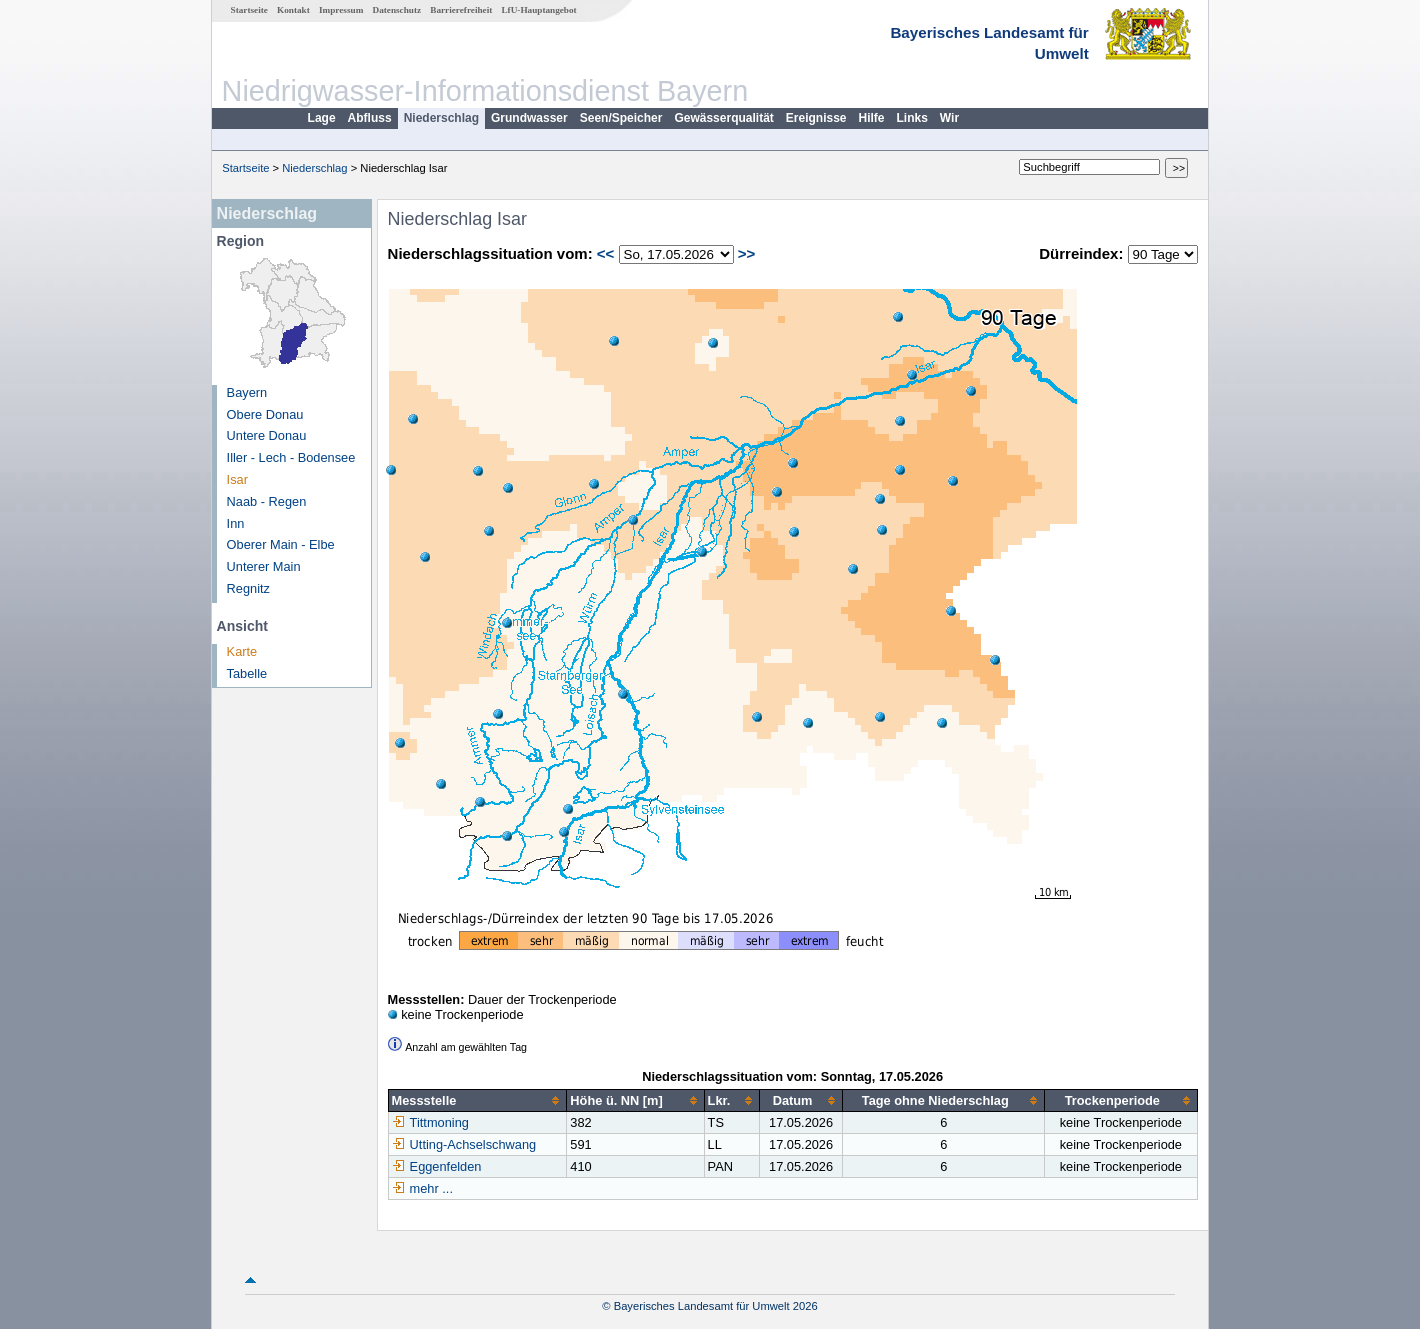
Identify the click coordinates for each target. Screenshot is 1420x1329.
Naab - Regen (267, 501)
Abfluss (370, 118)
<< (606, 253)
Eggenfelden (437, 1166)
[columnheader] (477, 1101)
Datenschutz (397, 10)
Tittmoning (430, 1122)
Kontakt (293, 10)
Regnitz (248, 588)
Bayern (247, 392)
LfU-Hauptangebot (538, 10)
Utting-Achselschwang (464, 1144)
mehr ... (431, 1188)
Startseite (249, 10)
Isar (237, 479)
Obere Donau (265, 414)
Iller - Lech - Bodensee (291, 457)
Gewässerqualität (723, 118)
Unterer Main (264, 566)
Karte (242, 651)
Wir (949, 118)
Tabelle (247, 673)
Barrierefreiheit (461, 10)
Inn (236, 523)
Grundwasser (529, 118)
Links (912, 118)
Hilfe (872, 118)
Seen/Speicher (621, 118)
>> (747, 253)
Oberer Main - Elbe (281, 544)
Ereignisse (816, 118)
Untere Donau (267, 435)
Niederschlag (441, 118)
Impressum (341, 10)
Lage (322, 118)
